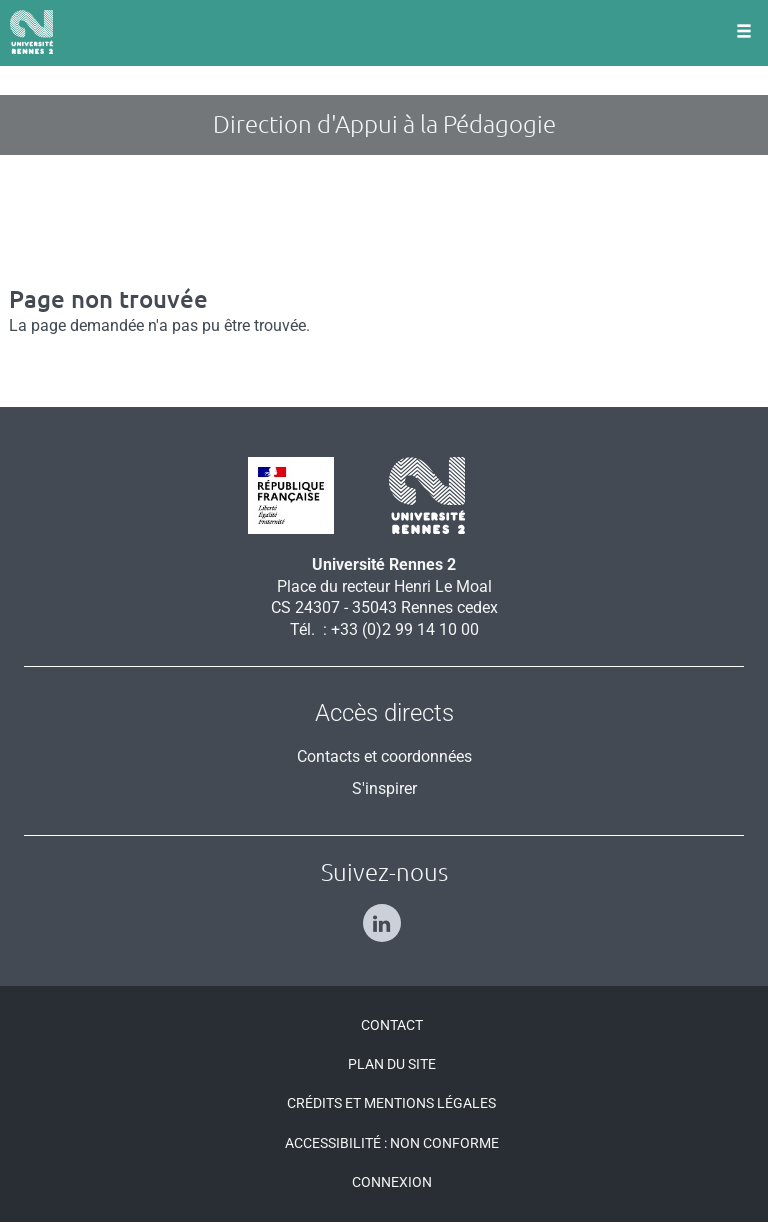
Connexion (392, 1182)
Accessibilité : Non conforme (392, 1143)
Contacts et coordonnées (384, 756)
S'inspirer (384, 788)
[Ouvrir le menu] (744, 33)
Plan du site (392, 1064)
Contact (392, 1025)
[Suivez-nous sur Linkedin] (384, 914)
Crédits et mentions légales (391, 1103)
